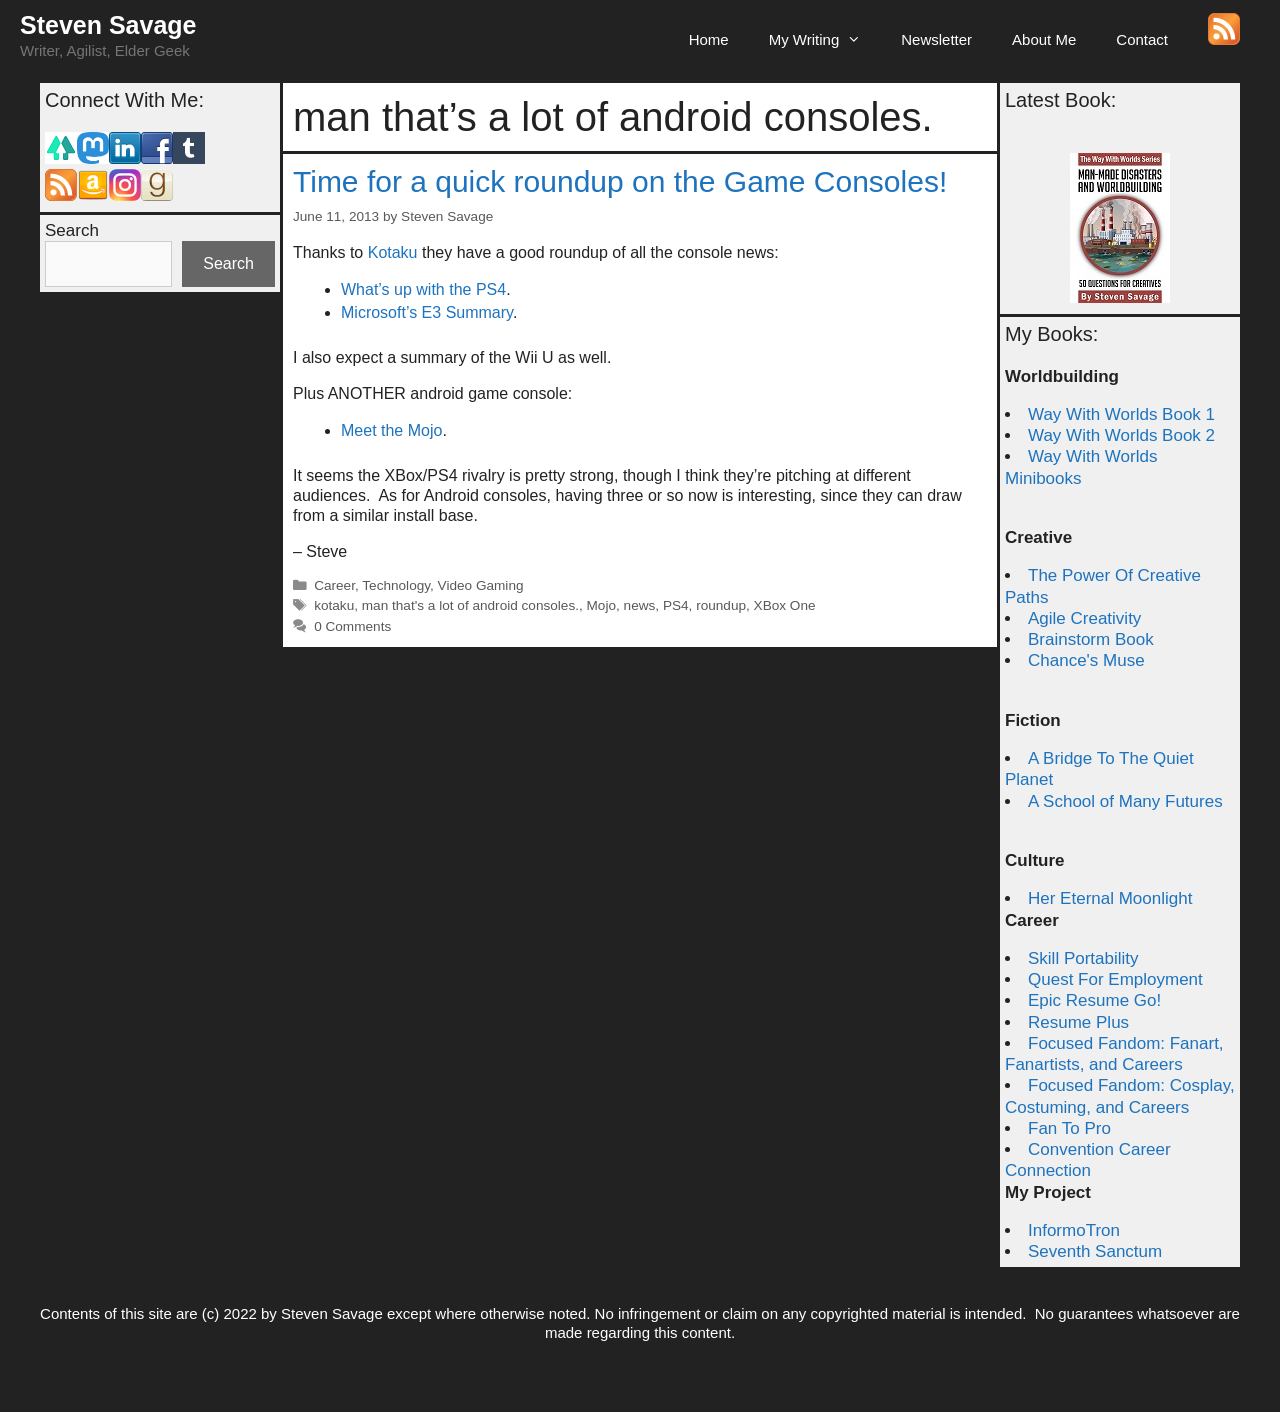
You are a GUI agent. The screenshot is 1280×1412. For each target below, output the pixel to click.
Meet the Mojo (391, 430)
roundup (721, 605)
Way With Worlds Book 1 (1121, 414)
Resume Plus (1078, 1022)
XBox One (785, 605)
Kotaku (393, 252)
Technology (396, 585)
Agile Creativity (1084, 618)
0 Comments (352, 626)
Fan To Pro (1069, 1128)
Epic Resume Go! (1094, 1000)
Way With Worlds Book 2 (1121, 435)
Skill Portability (1083, 958)
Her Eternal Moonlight (1110, 898)
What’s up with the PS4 (423, 289)
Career (334, 585)
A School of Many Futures (1125, 801)
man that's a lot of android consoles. (470, 605)
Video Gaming (481, 585)
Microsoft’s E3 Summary (427, 312)
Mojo (601, 605)
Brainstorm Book (1091, 639)
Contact (1142, 39)
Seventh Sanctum (1095, 1251)
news (640, 605)
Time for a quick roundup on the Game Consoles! (620, 181)
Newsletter (936, 39)
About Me (1044, 39)
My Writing (825, 40)
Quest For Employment (1115, 979)
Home (709, 39)
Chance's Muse (1086, 660)
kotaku (334, 605)
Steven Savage (108, 25)
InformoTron (1074, 1230)
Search (72, 230)
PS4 (676, 605)
